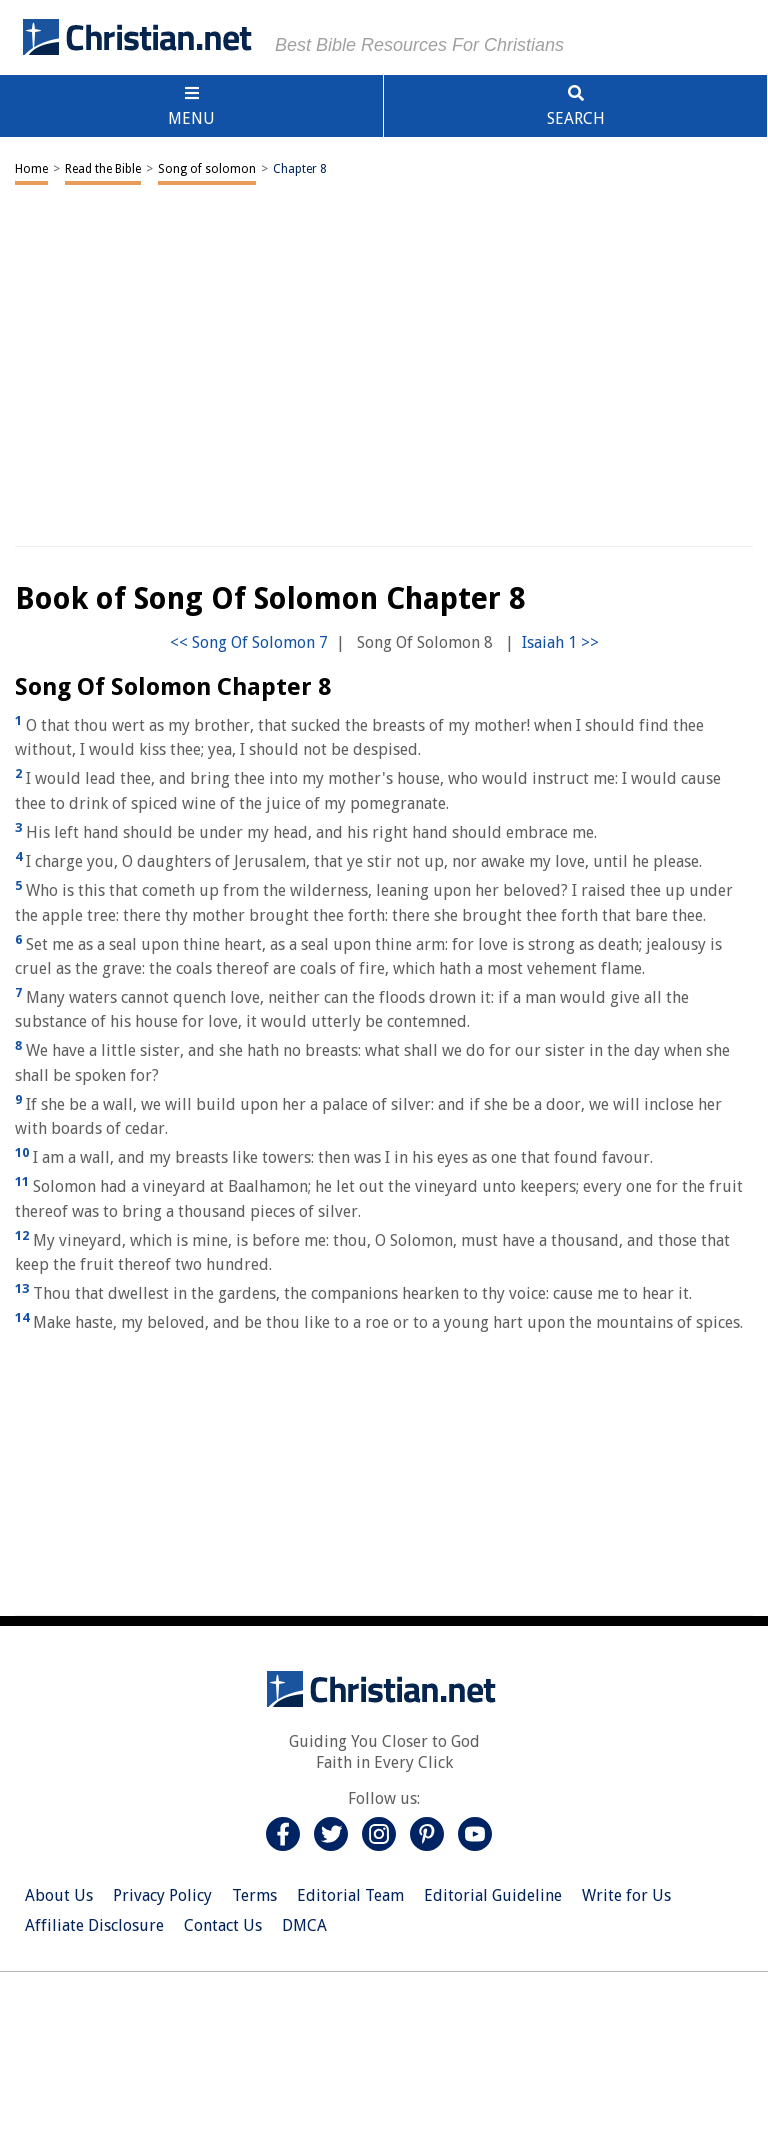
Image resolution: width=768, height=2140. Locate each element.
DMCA (304, 1925)
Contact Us (223, 1925)
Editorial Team (350, 1895)
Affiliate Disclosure (94, 1925)
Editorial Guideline (493, 1895)
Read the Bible (103, 169)
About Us (59, 1895)
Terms (254, 1895)
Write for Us (626, 1895)
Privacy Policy (162, 1895)
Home (31, 169)
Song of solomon (207, 169)
